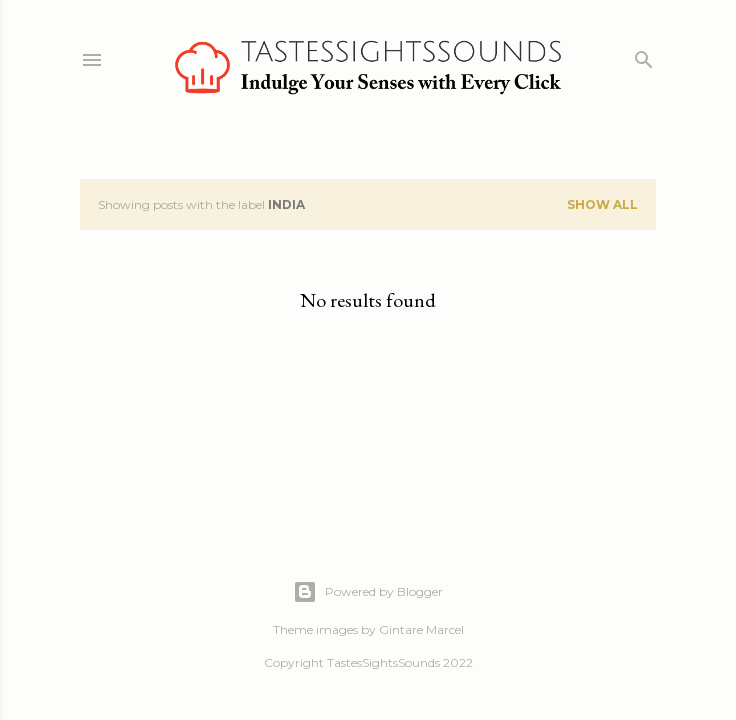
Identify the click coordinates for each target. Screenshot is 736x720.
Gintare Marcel (421, 629)
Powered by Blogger (368, 592)
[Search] (644, 55)
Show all (602, 204)
